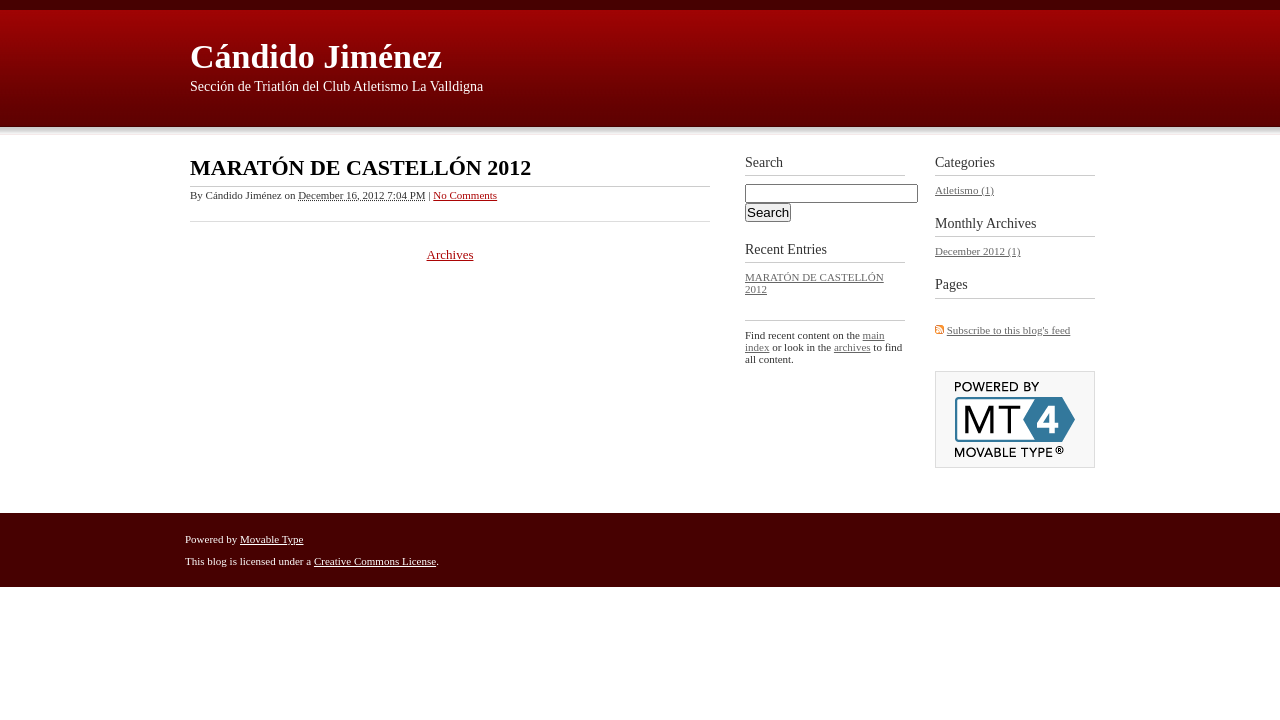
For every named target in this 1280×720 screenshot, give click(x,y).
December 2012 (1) (978, 251)
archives (852, 347)
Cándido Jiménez (316, 56)
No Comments (465, 195)
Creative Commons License (375, 561)
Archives (450, 254)
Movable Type (272, 539)
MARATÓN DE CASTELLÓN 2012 (360, 167)
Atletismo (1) (964, 190)
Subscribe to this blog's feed (1009, 330)
